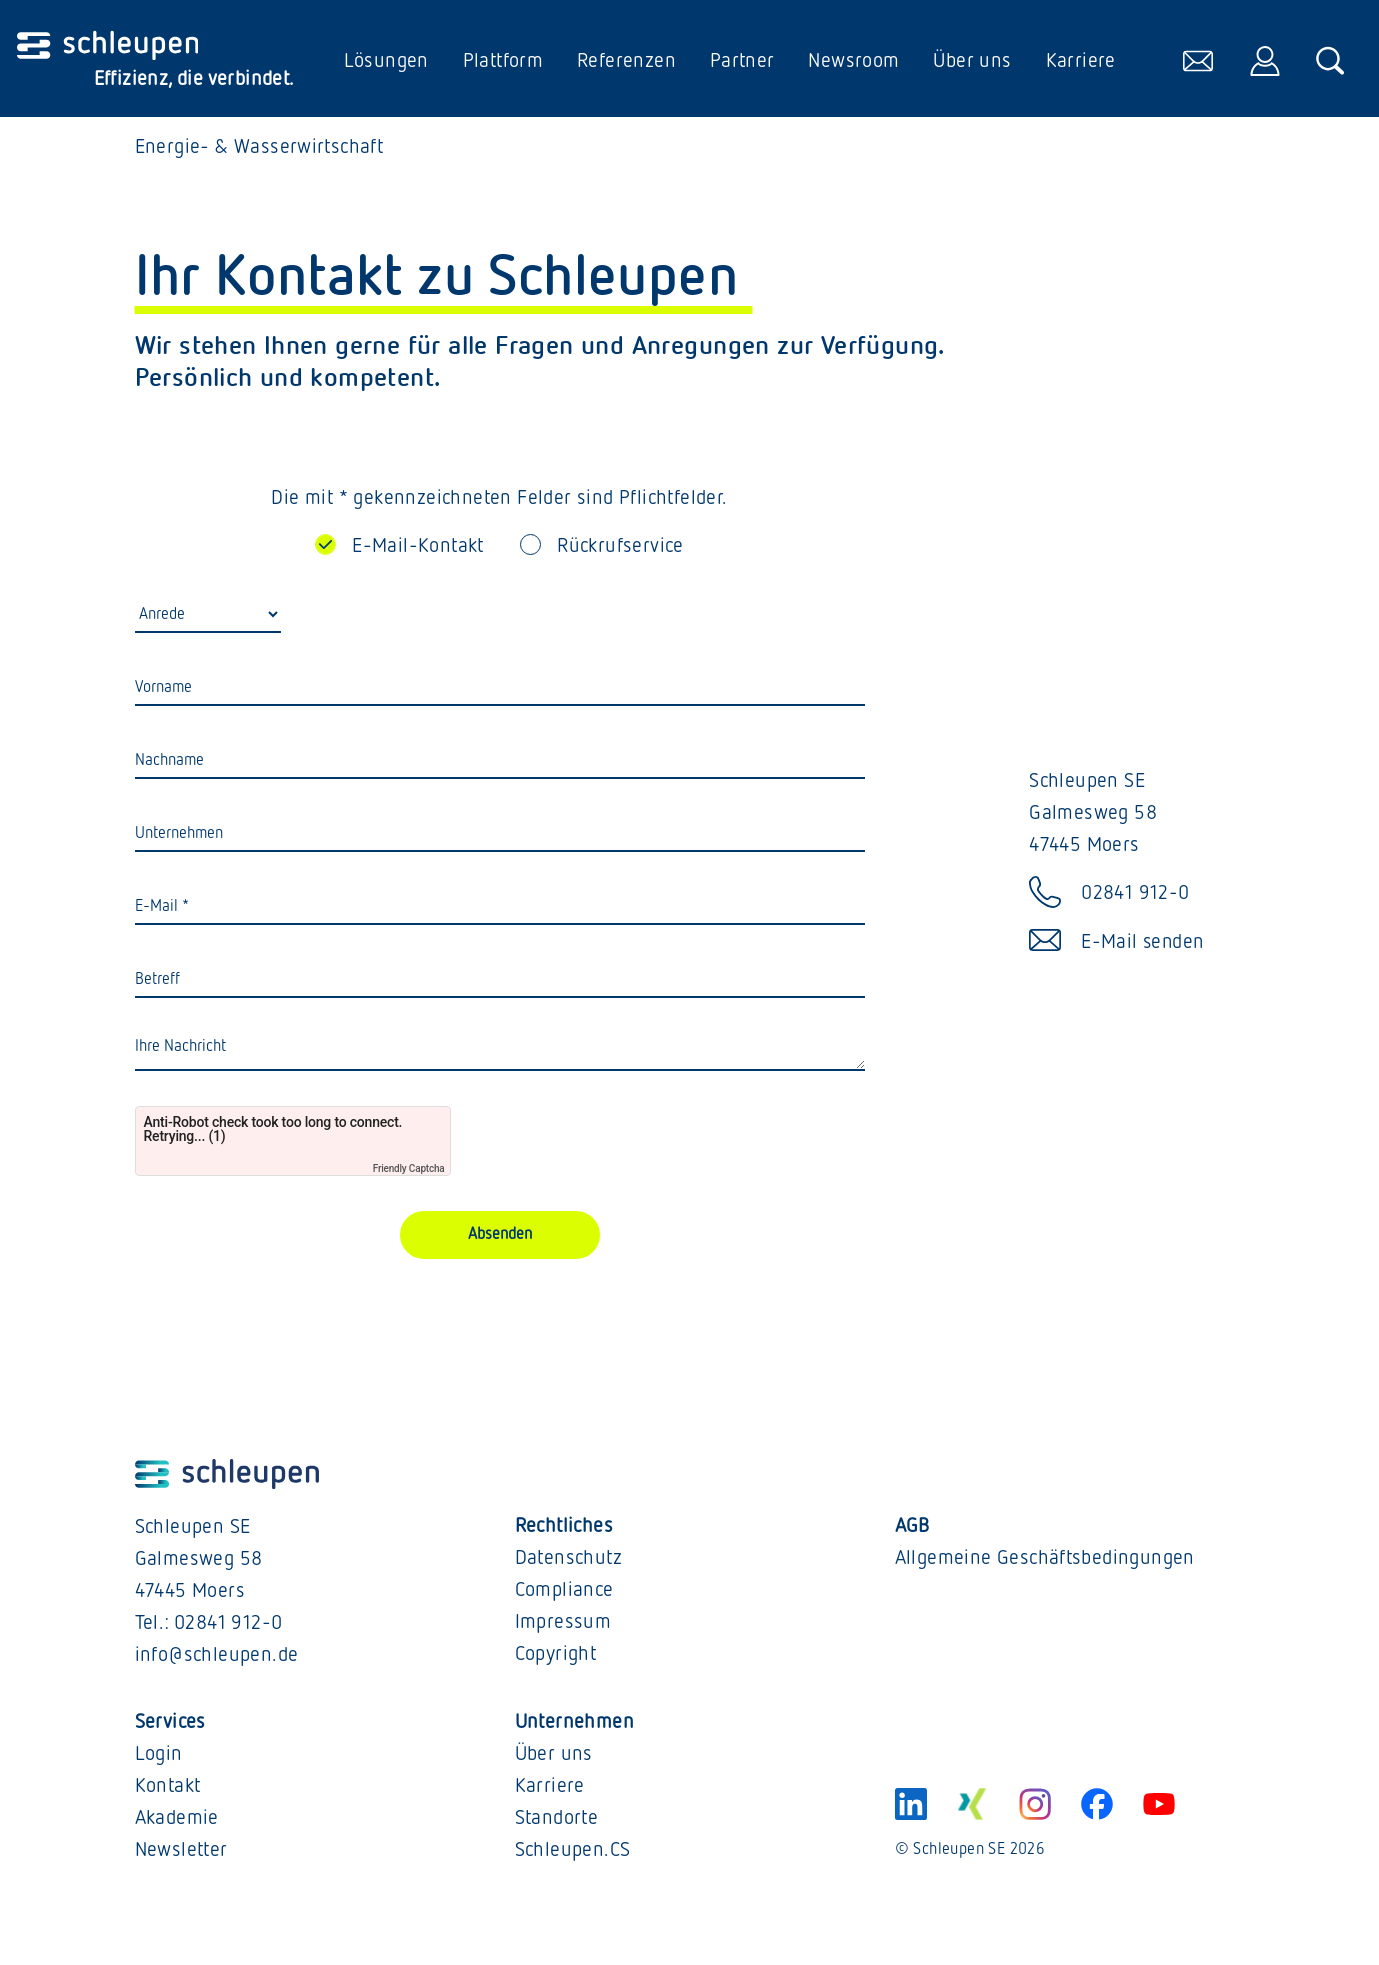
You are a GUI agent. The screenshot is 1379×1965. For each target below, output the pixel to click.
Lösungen (385, 61)
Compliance (564, 1593)
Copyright (556, 1657)
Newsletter (181, 1853)
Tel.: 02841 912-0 (209, 1626)
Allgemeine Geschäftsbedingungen (1045, 1561)
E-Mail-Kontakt (418, 549)
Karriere (1079, 61)
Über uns (971, 61)
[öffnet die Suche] (1329, 61)
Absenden (500, 1238)
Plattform (501, 61)
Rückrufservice (620, 549)
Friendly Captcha (409, 1173)
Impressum (563, 1625)
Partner (741, 61)
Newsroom (852, 61)
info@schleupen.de (217, 1658)
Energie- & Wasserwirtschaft (259, 150)
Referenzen (625, 61)
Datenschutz (568, 1561)
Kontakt (168, 1789)
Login (159, 1757)
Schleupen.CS (573, 1853)
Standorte (557, 1821)
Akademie (177, 1821)
